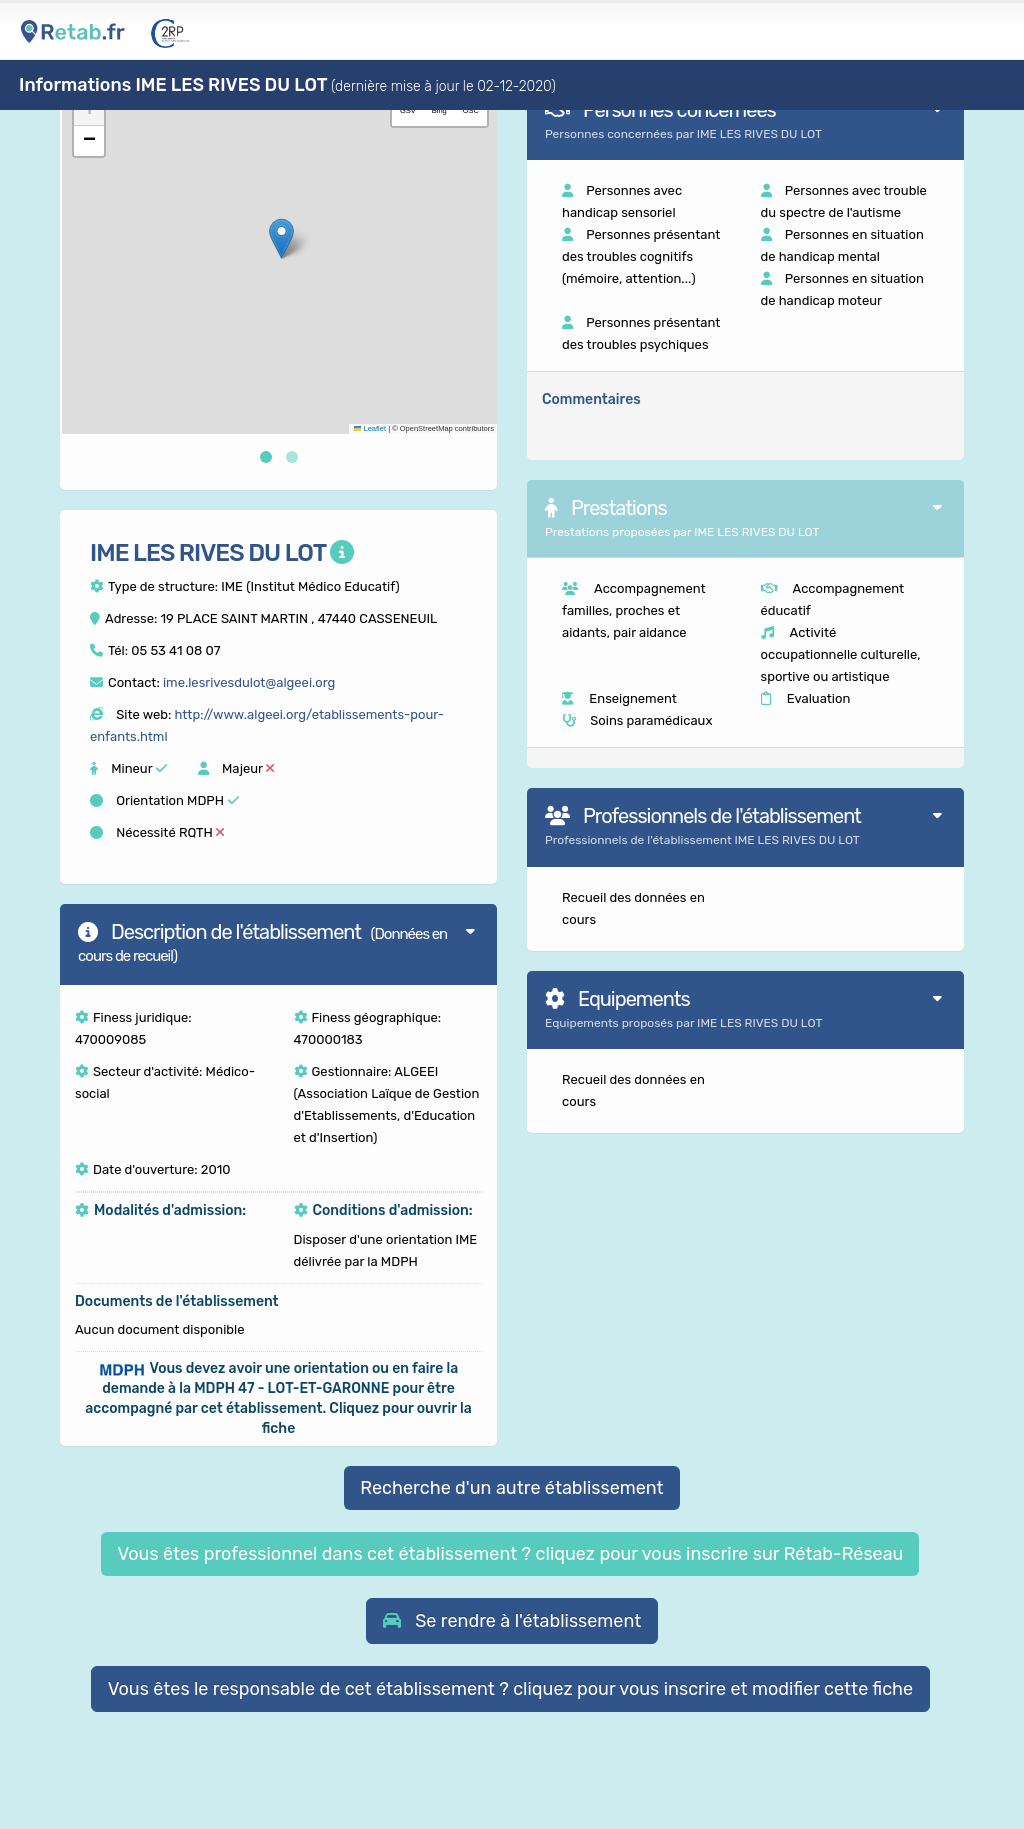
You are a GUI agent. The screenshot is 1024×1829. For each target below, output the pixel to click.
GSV (408, 110)
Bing (439, 110)
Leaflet (370, 428)
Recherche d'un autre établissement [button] (511, 1488)
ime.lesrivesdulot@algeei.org (249, 682)
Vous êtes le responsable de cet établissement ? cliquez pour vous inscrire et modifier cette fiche (511, 1689)
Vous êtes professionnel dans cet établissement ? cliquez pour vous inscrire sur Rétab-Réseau (510, 1554)
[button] (281, 238)
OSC (471, 110)
